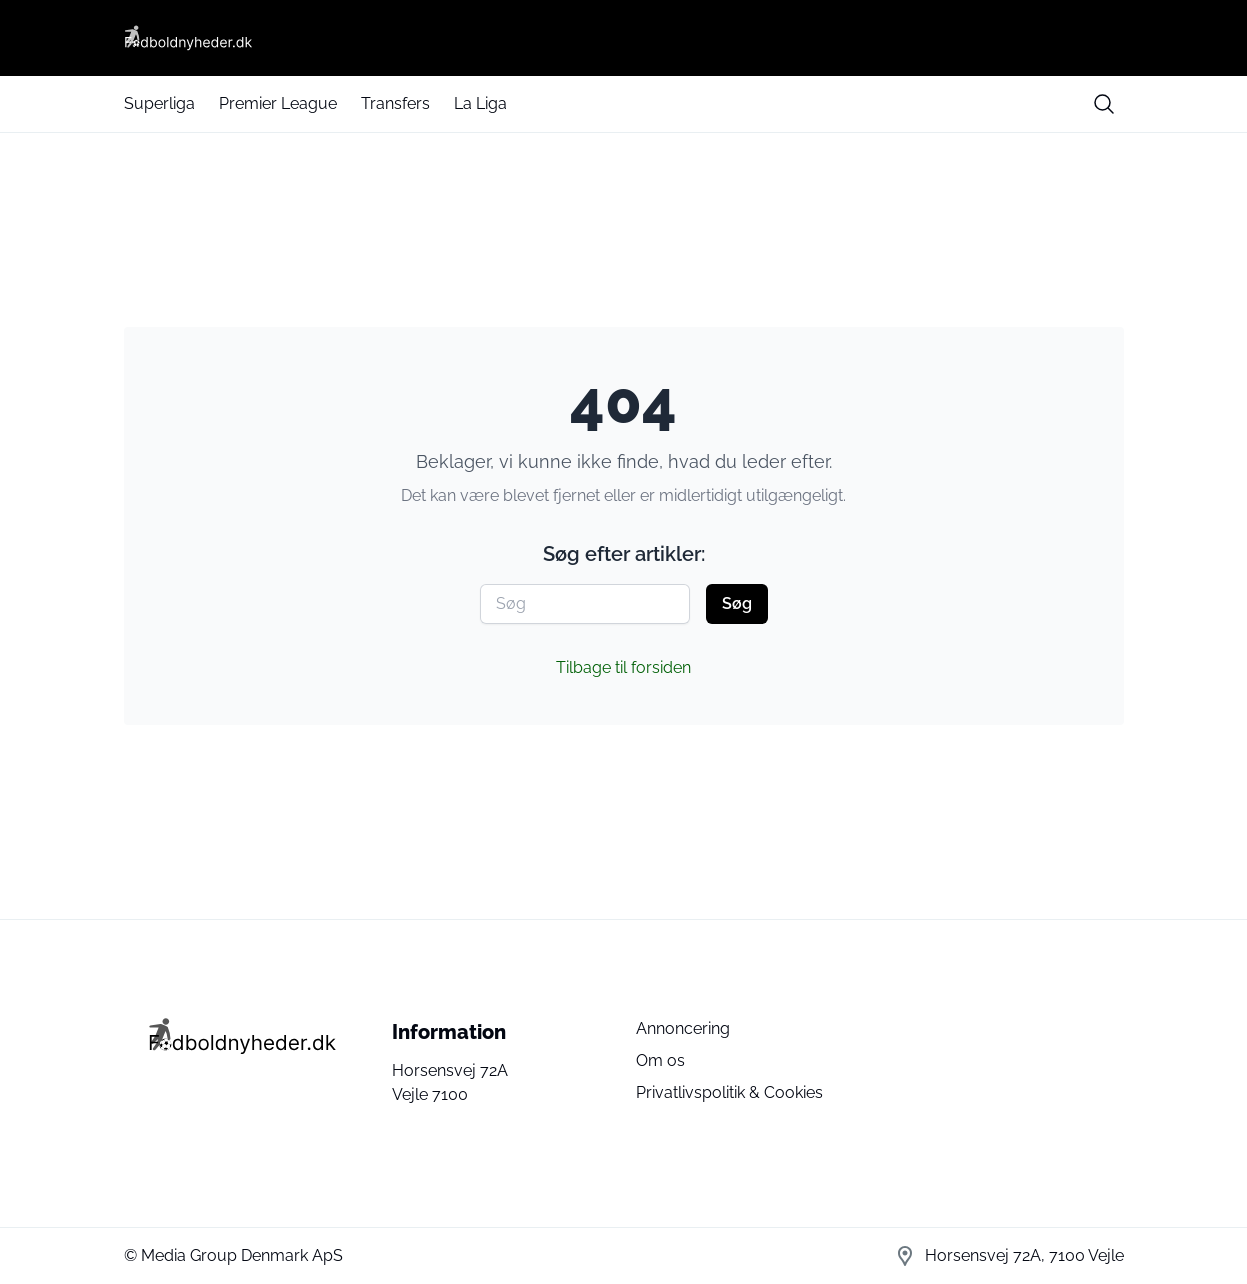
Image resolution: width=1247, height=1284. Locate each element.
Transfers (395, 103)
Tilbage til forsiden (623, 667)
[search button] (1104, 104)
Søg (737, 603)
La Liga (480, 103)
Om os (660, 1060)
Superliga (159, 103)
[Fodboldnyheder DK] (624, 38)
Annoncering (683, 1028)
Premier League (278, 103)
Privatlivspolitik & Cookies (729, 1092)
